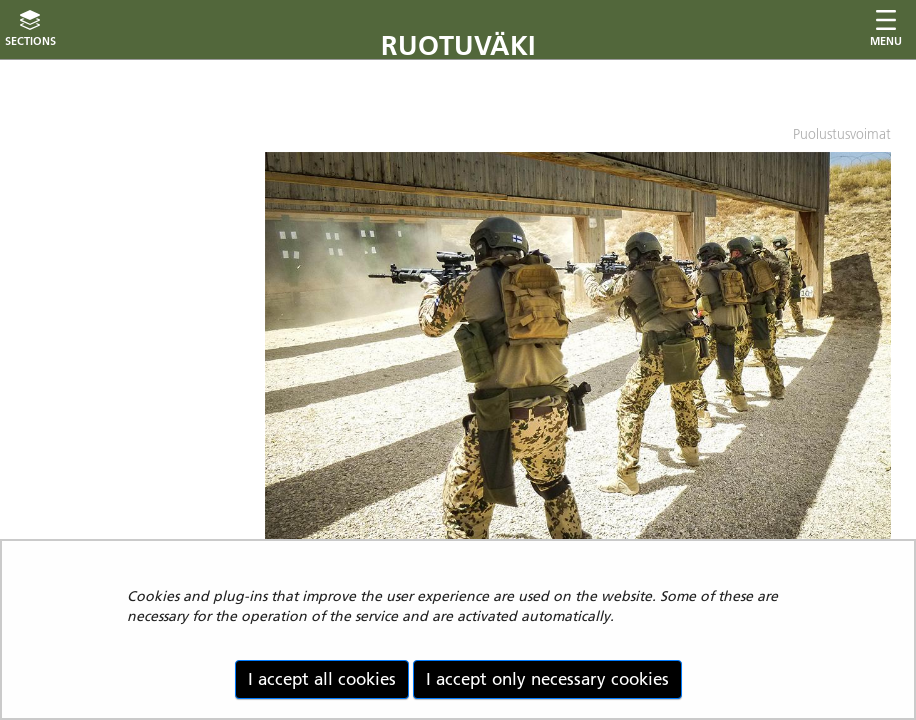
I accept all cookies (322, 679)
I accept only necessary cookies (547, 679)
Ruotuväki (458, 45)
